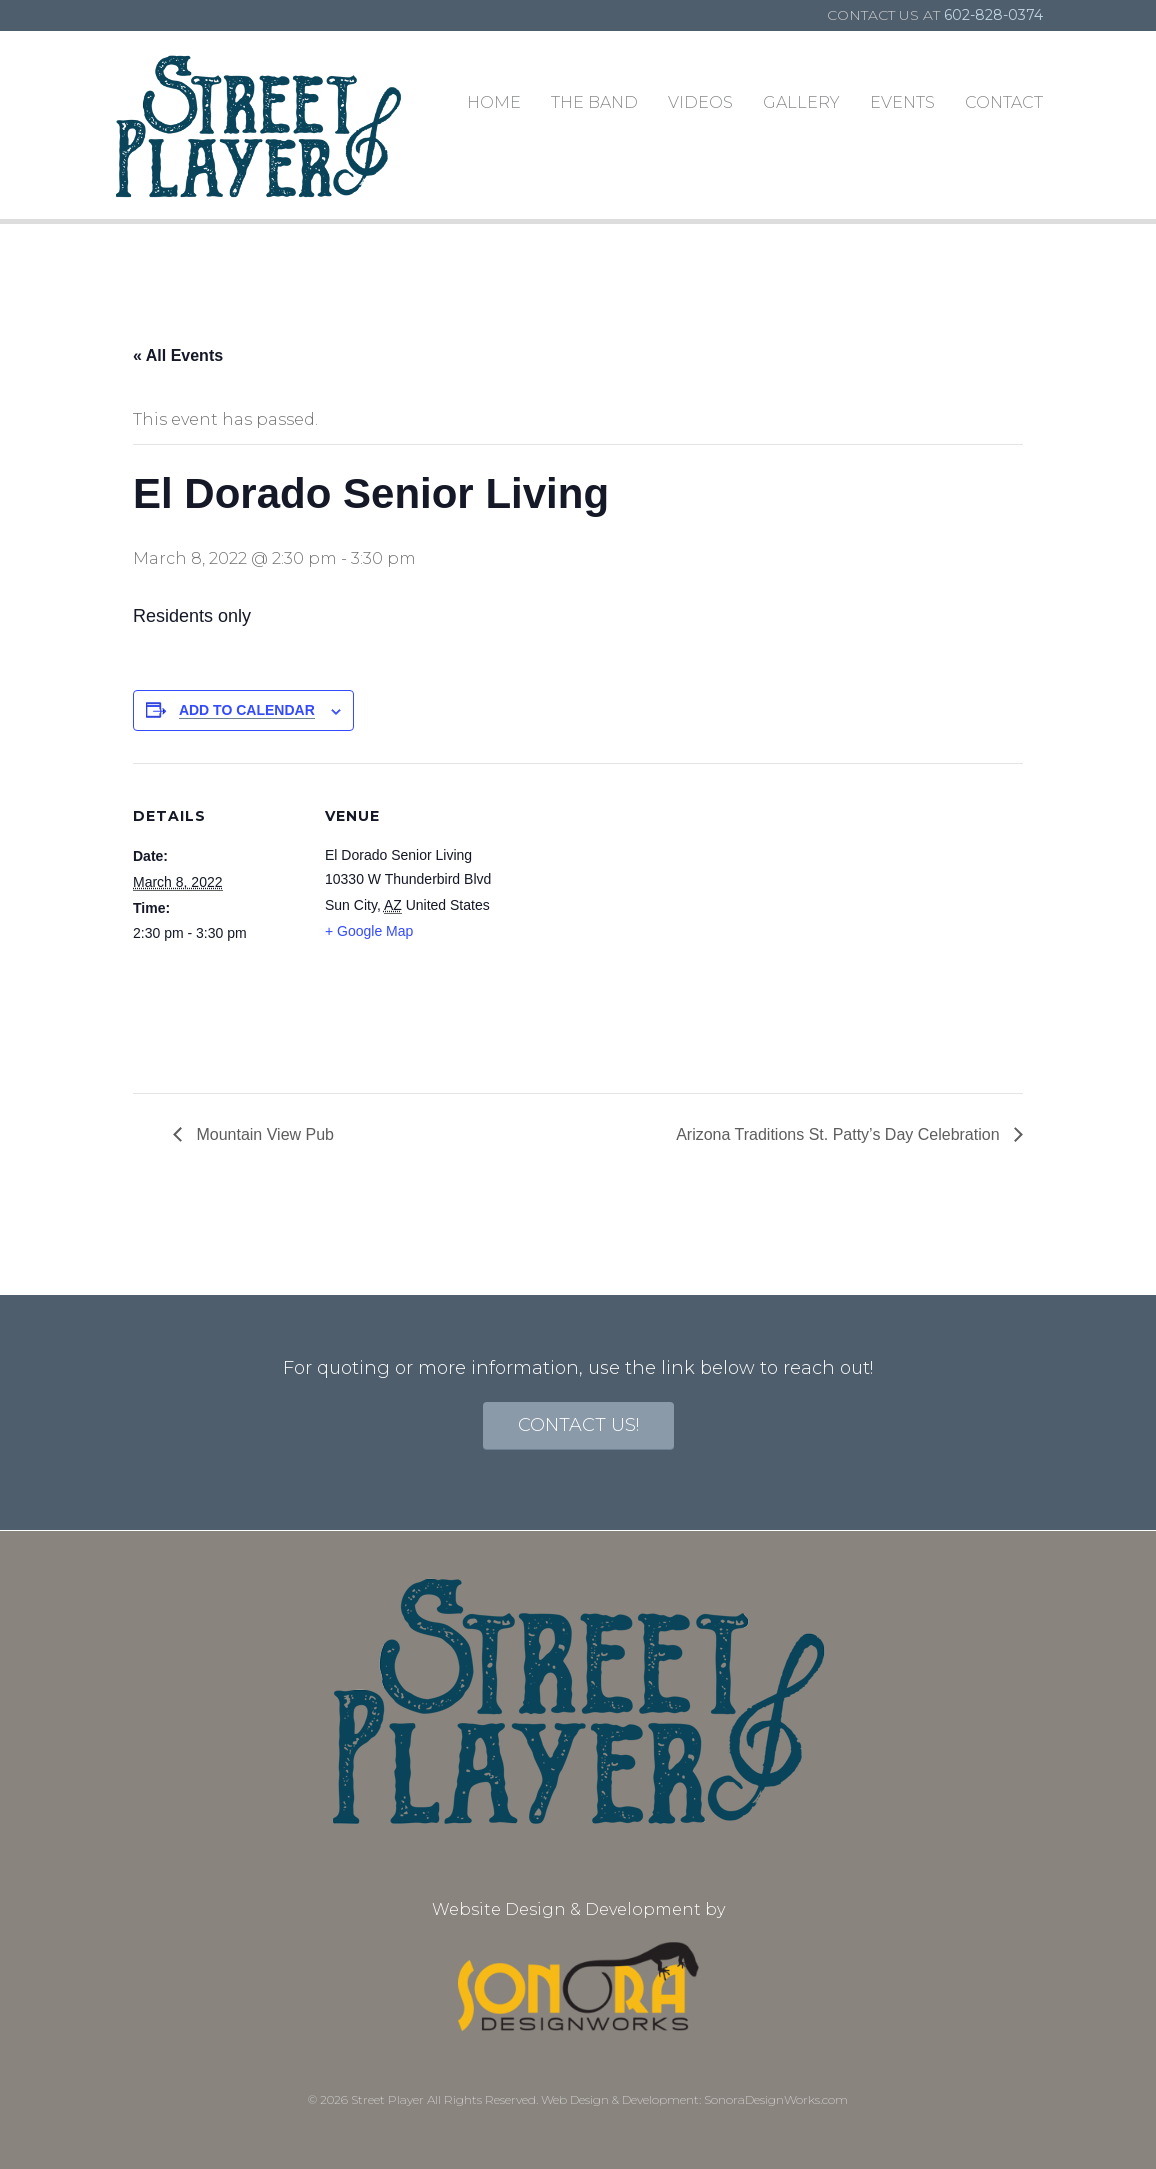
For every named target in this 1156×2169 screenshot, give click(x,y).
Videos (700, 102)
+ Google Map (369, 931)
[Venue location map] (622, 901)
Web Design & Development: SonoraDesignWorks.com (694, 2099)
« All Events (178, 355)
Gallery (801, 102)
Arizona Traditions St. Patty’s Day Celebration (840, 1134)
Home (494, 102)
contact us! (578, 1425)
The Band (594, 102)
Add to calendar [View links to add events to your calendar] (247, 710)
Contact (1004, 102)
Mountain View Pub (263, 1134)
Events (902, 102)
